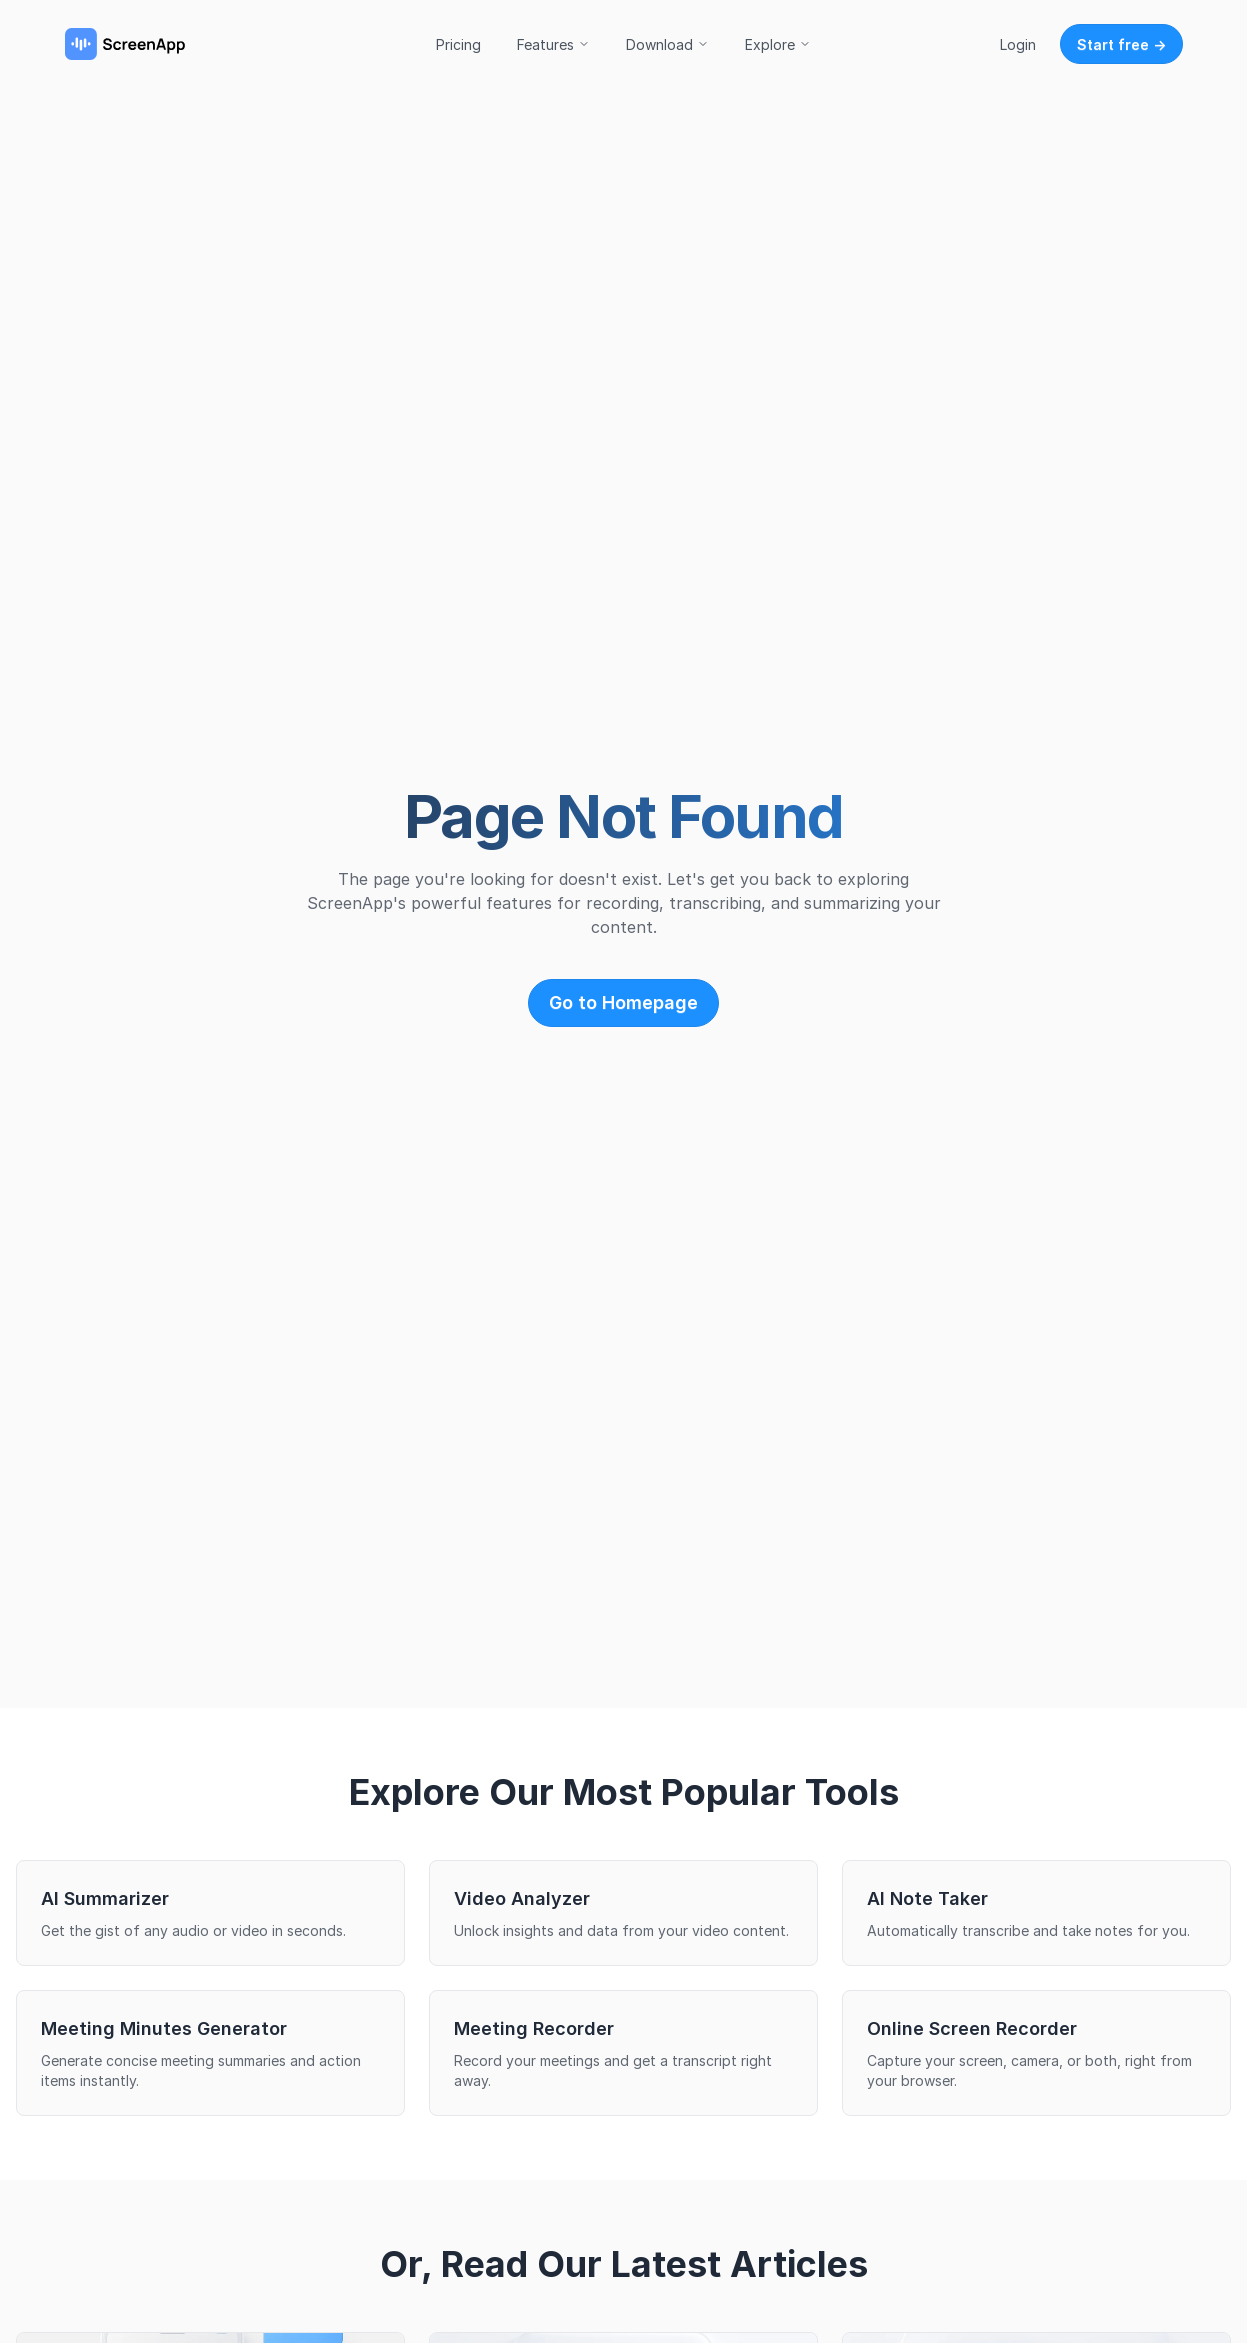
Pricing (458, 44)
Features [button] (553, 44)
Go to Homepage (623, 1002)
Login (1018, 44)
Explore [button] (778, 44)
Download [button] (667, 44)
